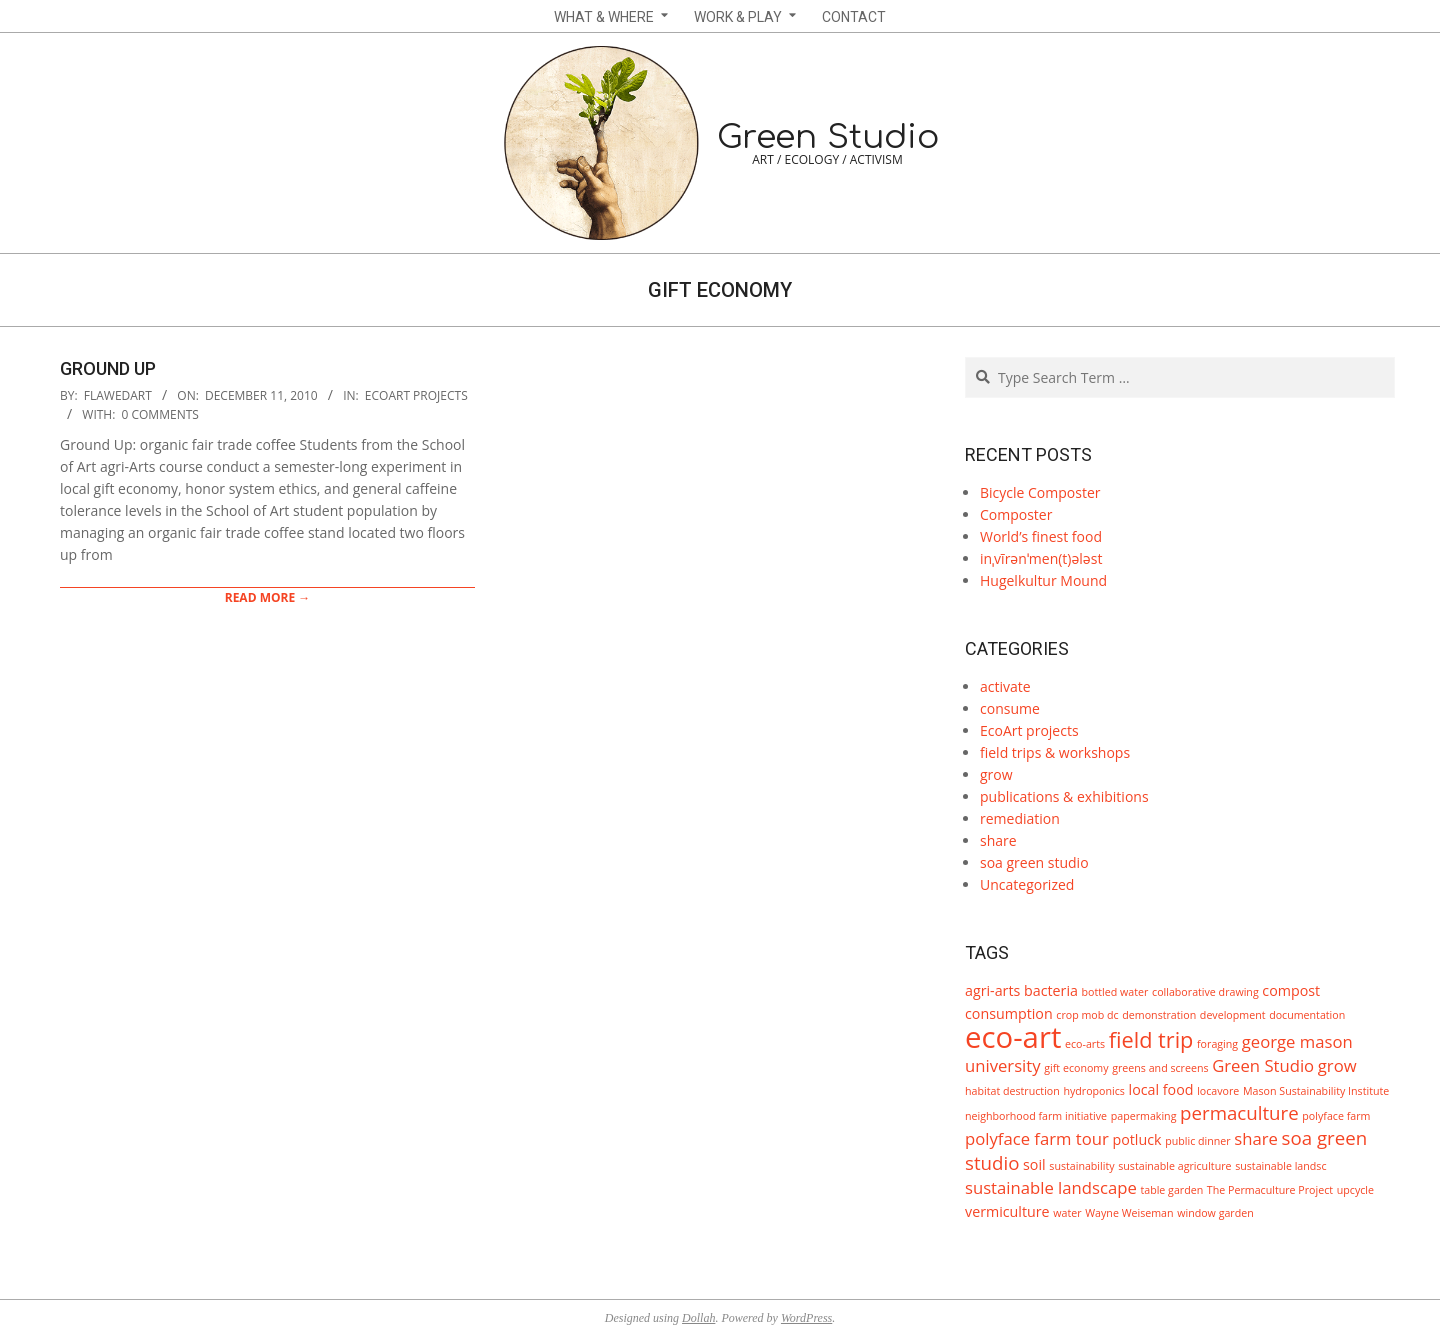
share (998, 840)
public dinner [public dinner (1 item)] (1197, 1141)
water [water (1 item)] (1067, 1213)
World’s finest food (1041, 536)
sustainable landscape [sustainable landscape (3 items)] (1051, 1187)
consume (1010, 708)
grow (996, 774)
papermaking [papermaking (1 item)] (1144, 1116)
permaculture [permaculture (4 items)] (1239, 1112)
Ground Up (108, 368)
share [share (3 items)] (1256, 1138)
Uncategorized (1027, 884)
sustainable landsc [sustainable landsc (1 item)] (1280, 1166)
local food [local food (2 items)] (1161, 1089)
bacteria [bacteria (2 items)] (1051, 990)
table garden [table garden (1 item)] (1171, 1190)
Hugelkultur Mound (1043, 580)
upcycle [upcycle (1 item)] (1355, 1190)
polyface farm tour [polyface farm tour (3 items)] (1037, 1138)
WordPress (806, 1318)
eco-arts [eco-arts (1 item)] (1085, 1044)
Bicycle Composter (1040, 492)
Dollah (698, 1318)
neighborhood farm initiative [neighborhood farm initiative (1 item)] (1036, 1116)
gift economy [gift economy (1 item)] (1076, 1068)
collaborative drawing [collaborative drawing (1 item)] (1205, 992)
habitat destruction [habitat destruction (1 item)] (1012, 1091)
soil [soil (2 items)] (1034, 1164)
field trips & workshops (1055, 752)
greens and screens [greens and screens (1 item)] (1160, 1068)
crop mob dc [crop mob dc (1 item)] (1087, 1015)
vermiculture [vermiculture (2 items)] (1007, 1211)
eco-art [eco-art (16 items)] (1013, 1037)
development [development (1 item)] (1233, 1015)
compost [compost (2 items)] (1291, 990)
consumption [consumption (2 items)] (1009, 1013)
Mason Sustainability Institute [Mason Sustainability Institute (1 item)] (1316, 1091)
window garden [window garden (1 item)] (1215, 1213)
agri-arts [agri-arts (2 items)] (992, 990)
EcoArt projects (416, 395)
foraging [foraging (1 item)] (1217, 1044)
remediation (1020, 818)
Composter (1016, 514)
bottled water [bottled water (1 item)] (1115, 992)
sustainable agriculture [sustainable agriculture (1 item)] (1174, 1166)
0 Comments (160, 414)
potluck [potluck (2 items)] (1136, 1139)
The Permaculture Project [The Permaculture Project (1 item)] (1270, 1190)
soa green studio (1034, 862)
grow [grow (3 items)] (1337, 1065)
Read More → (268, 597)
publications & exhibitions (1064, 796)
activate (1005, 686)
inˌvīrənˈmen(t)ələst (1041, 558)
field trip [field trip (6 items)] (1151, 1039)
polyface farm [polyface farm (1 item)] (1336, 1116)
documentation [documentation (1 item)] (1307, 1015)
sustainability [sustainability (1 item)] (1081, 1166)
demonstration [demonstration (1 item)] (1159, 1015)
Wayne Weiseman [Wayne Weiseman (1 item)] (1129, 1213)
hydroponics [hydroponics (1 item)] (1094, 1091)
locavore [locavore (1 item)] (1218, 1091)
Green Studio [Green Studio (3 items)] (1263, 1065)
